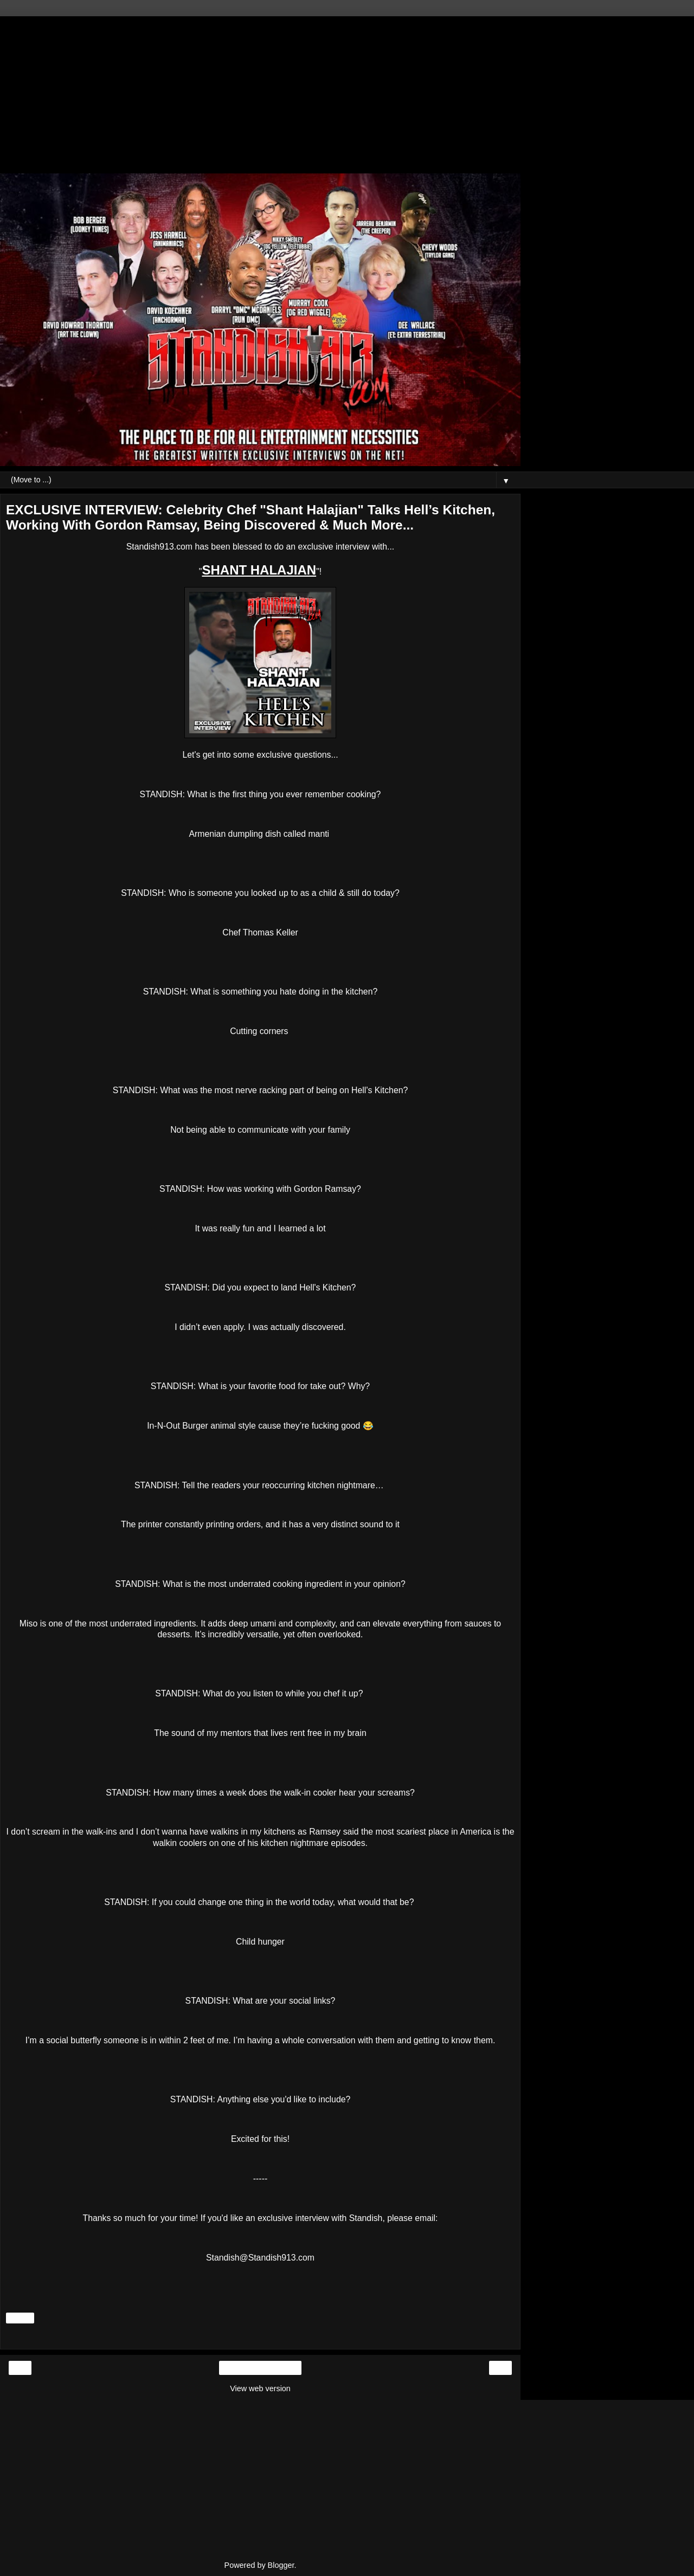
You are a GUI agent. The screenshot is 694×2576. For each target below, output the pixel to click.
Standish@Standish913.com (260, 2257)
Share (20, 2318)
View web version (260, 2388)
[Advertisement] (260, 92)
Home (260, 2368)
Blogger (281, 2565)
